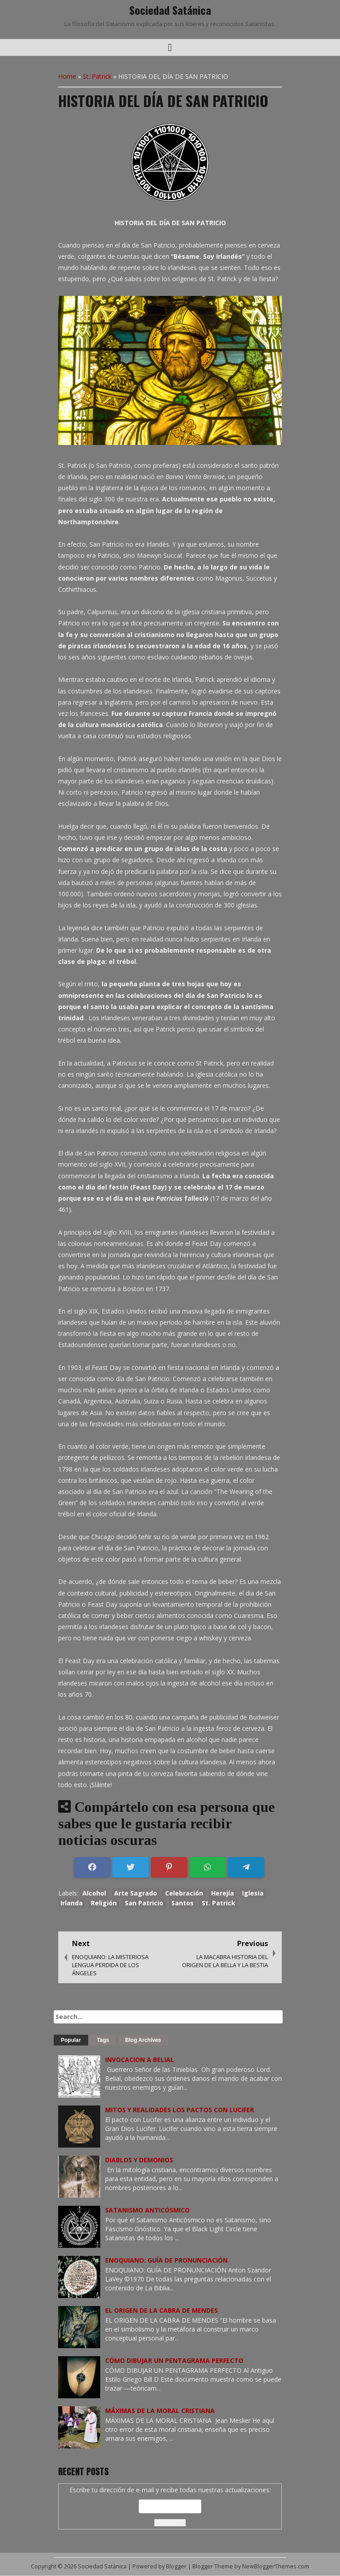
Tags (103, 2040)
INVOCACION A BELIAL (139, 2059)
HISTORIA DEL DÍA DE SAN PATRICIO (163, 100)
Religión (104, 1903)
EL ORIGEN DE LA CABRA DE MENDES (161, 2310)
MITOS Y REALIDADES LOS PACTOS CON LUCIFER (179, 2109)
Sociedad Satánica (170, 10)
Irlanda (71, 1903)
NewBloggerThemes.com (275, 2566)
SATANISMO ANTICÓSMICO (147, 2210)
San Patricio (144, 1903)
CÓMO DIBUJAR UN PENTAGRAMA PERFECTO (174, 2360)
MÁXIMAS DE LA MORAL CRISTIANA (160, 2410)
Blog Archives (143, 2040)
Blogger (176, 2566)
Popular (71, 2040)
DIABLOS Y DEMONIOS (139, 2160)
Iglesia (253, 1893)
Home (67, 76)
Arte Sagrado (135, 1893)
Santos (182, 1903)
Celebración (184, 1893)
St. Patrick (97, 76)
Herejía (222, 1893)
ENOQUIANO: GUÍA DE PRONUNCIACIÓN (166, 2260)
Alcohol (94, 1893)
